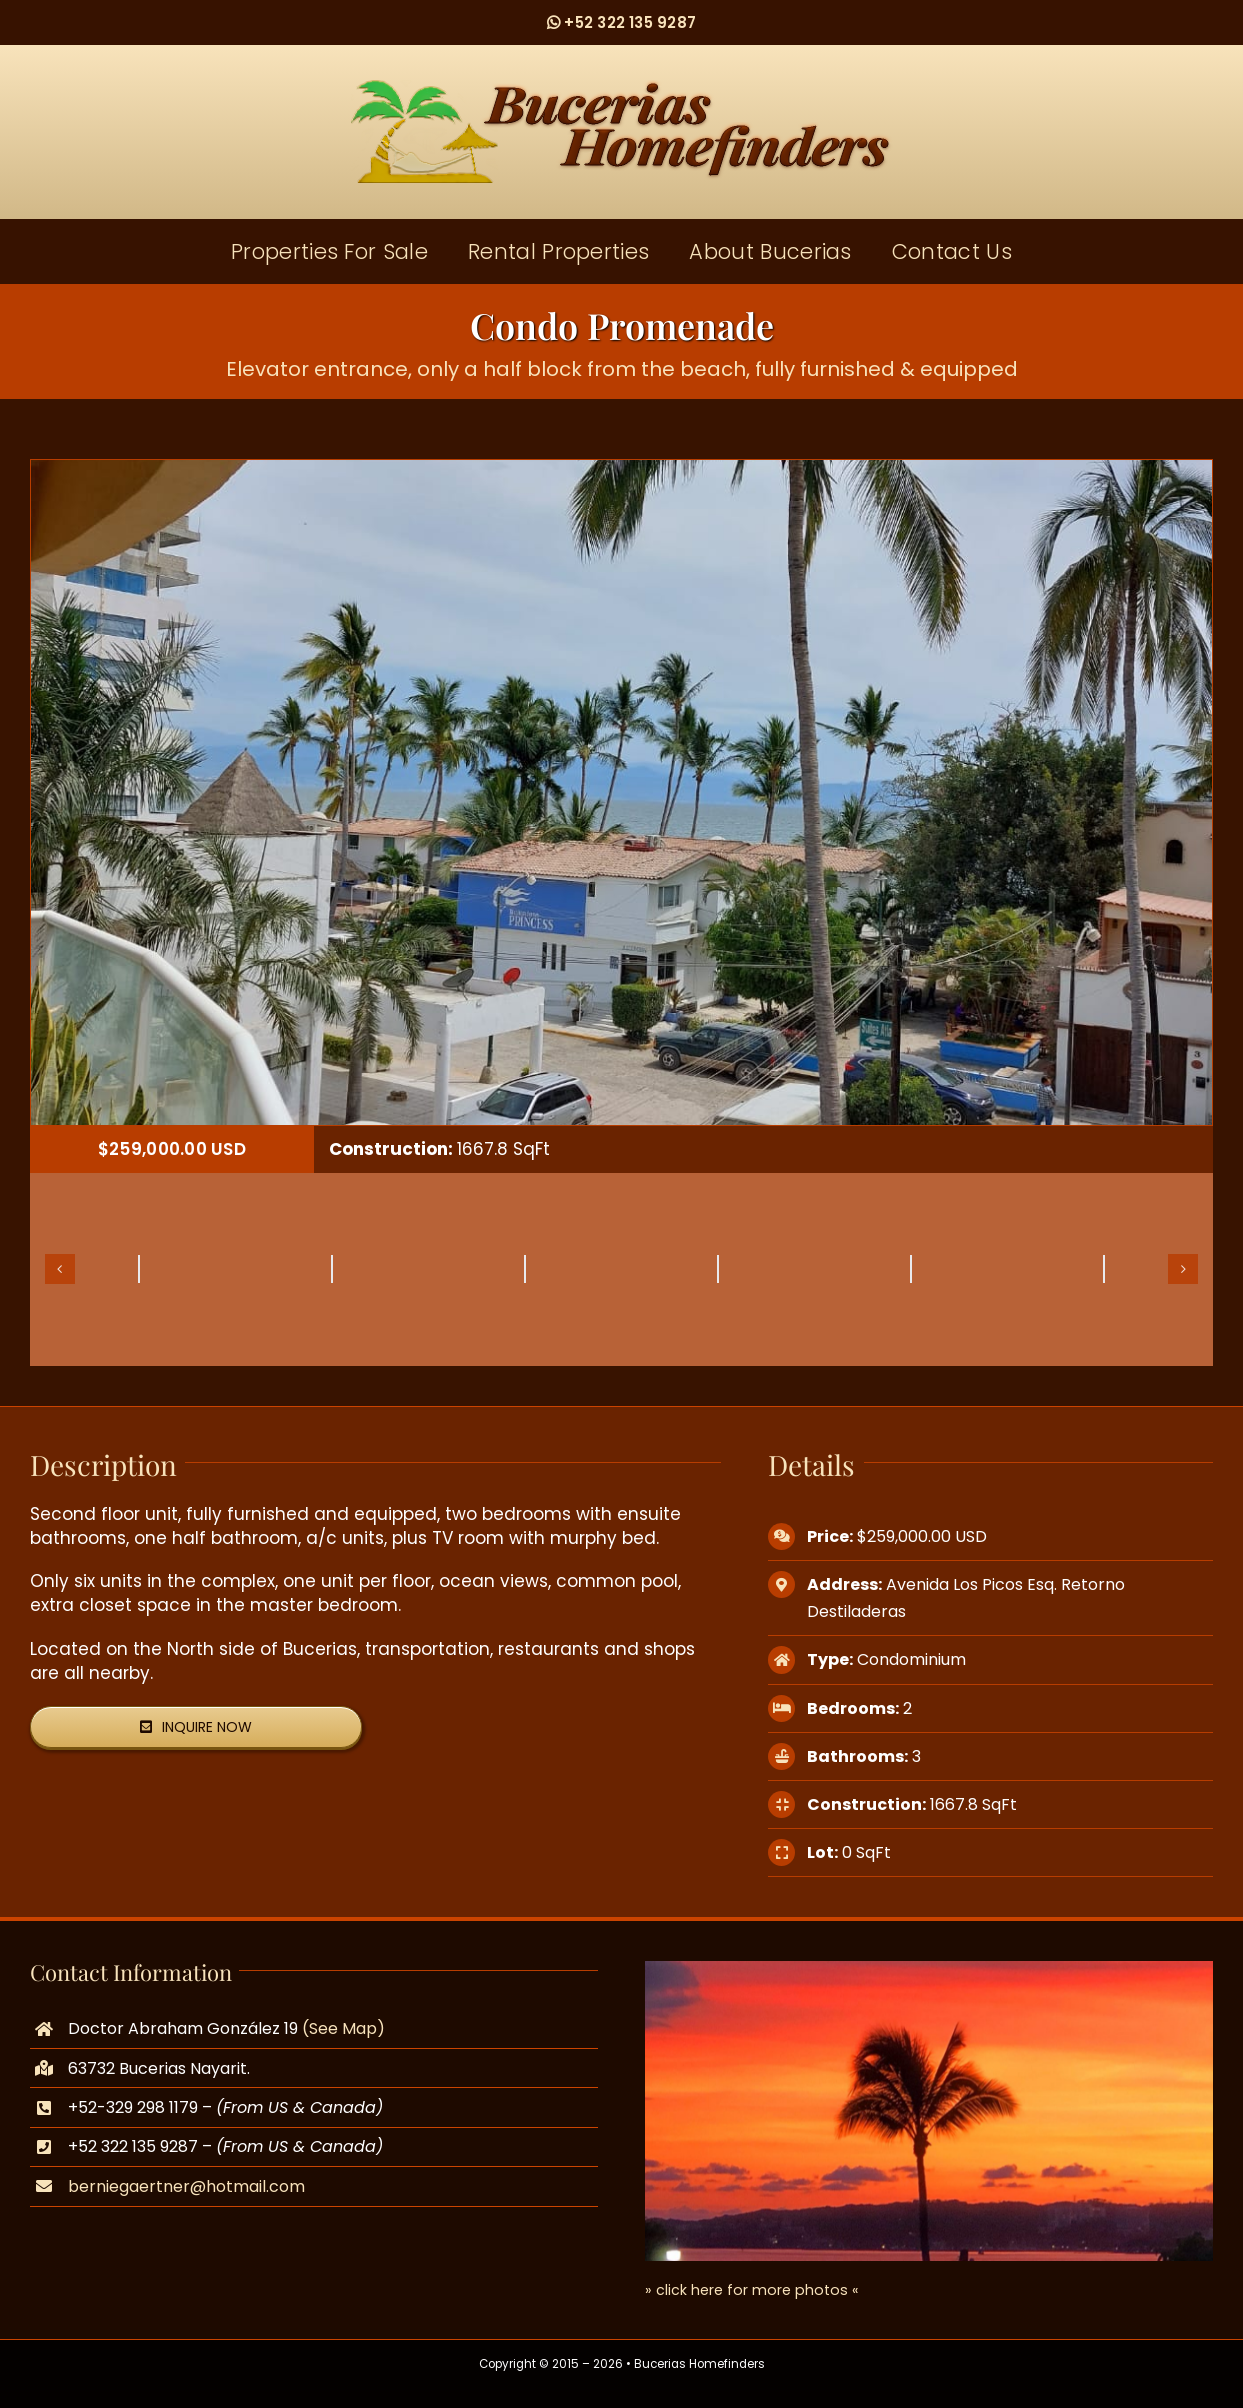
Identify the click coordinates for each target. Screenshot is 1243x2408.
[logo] (622, 88)
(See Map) (343, 2028)
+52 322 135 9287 (621, 22)
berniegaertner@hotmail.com (186, 2186)
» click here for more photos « (752, 2290)
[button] (60, 1269)
